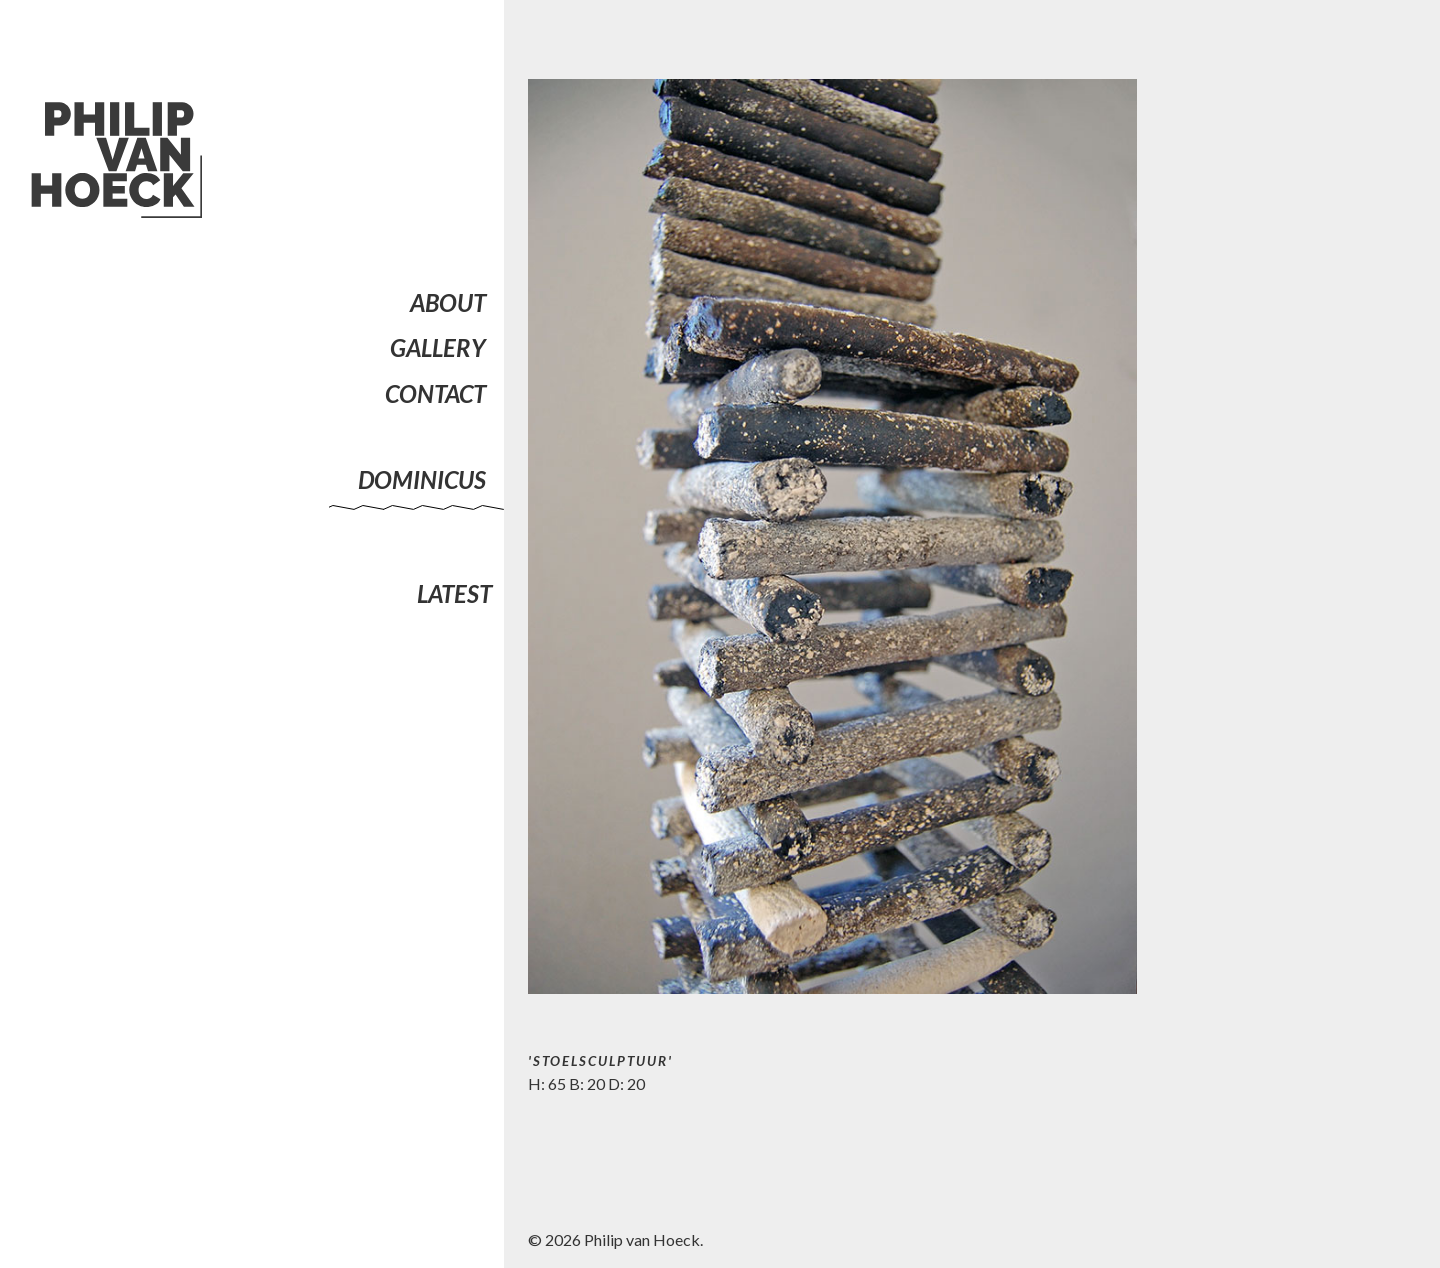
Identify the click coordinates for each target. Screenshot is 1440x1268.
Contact (435, 393)
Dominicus (422, 479)
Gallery (438, 347)
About (448, 302)
